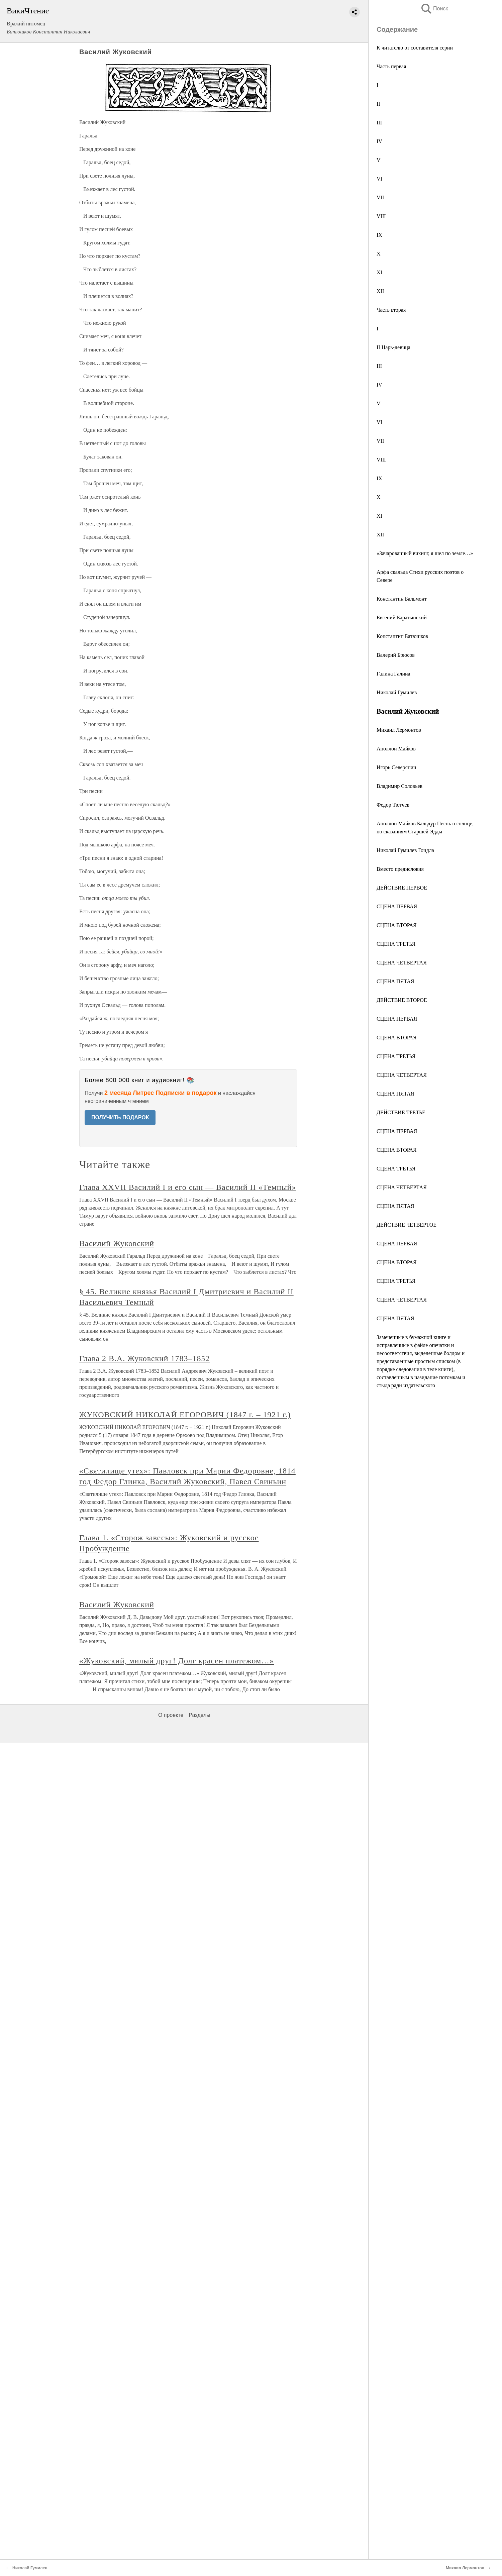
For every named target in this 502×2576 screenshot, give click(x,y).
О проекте (170, 1715)
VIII (381, 216)
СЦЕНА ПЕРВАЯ (397, 906)
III (379, 122)
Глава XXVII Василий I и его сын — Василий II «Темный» (187, 1187)
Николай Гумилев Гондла (405, 850)
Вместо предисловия (400, 869)
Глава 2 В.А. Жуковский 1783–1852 (144, 1358)
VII (380, 197)
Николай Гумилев (397, 692)
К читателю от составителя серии (415, 47)
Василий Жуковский (116, 1243)
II (378, 104)
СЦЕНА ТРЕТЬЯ (396, 944)
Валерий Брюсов (396, 655)
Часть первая (391, 66)
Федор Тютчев (393, 805)
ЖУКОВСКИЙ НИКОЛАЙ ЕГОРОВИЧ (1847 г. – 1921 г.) (185, 1414)
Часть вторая (391, 310)
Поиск (434, 8)
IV (379, 141)
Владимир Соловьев (399, 786)
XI (379, 272)
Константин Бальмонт (402, 599)
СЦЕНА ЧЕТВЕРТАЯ (402, 962)
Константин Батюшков (402, 636)
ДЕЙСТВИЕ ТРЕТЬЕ (401, 1112)
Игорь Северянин (396, 767)
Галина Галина (393, 674)
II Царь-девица (393, 347)
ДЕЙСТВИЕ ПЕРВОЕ (402, 888)
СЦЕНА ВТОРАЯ (397, 925)
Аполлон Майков (396, 748)
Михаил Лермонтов (399, 730)
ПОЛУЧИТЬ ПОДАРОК (120, 1117)
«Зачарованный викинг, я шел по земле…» (425, 553)
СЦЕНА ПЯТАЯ (395, 981)
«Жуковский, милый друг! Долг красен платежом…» (176, 1660)
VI (379, 179)
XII (380, 291)
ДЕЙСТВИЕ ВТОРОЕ (402, 1000)
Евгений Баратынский (402, 617)
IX (379, 235)
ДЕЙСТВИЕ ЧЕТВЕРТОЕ (406, 1225)
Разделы (199, 1715)
